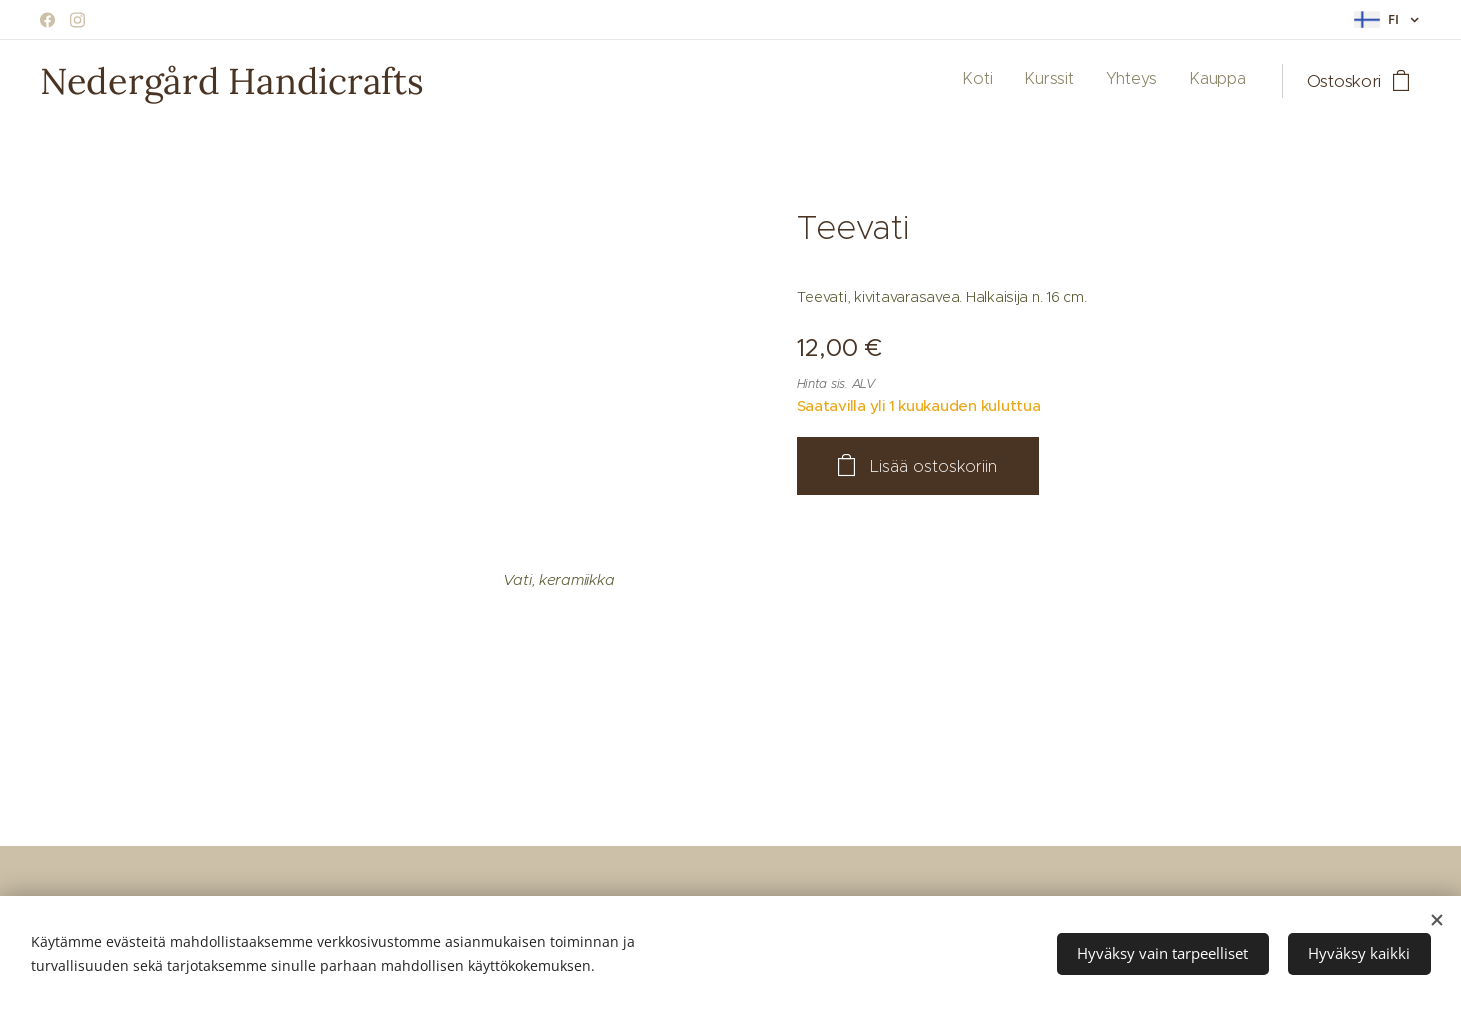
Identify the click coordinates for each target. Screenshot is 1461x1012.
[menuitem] (1155, 81)
